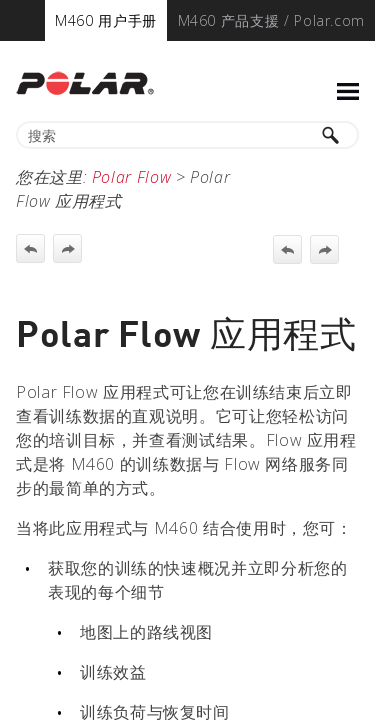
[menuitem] (106, 20)
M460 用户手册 (106, 20)
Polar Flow (131, 177)
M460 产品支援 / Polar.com (271, 20)
